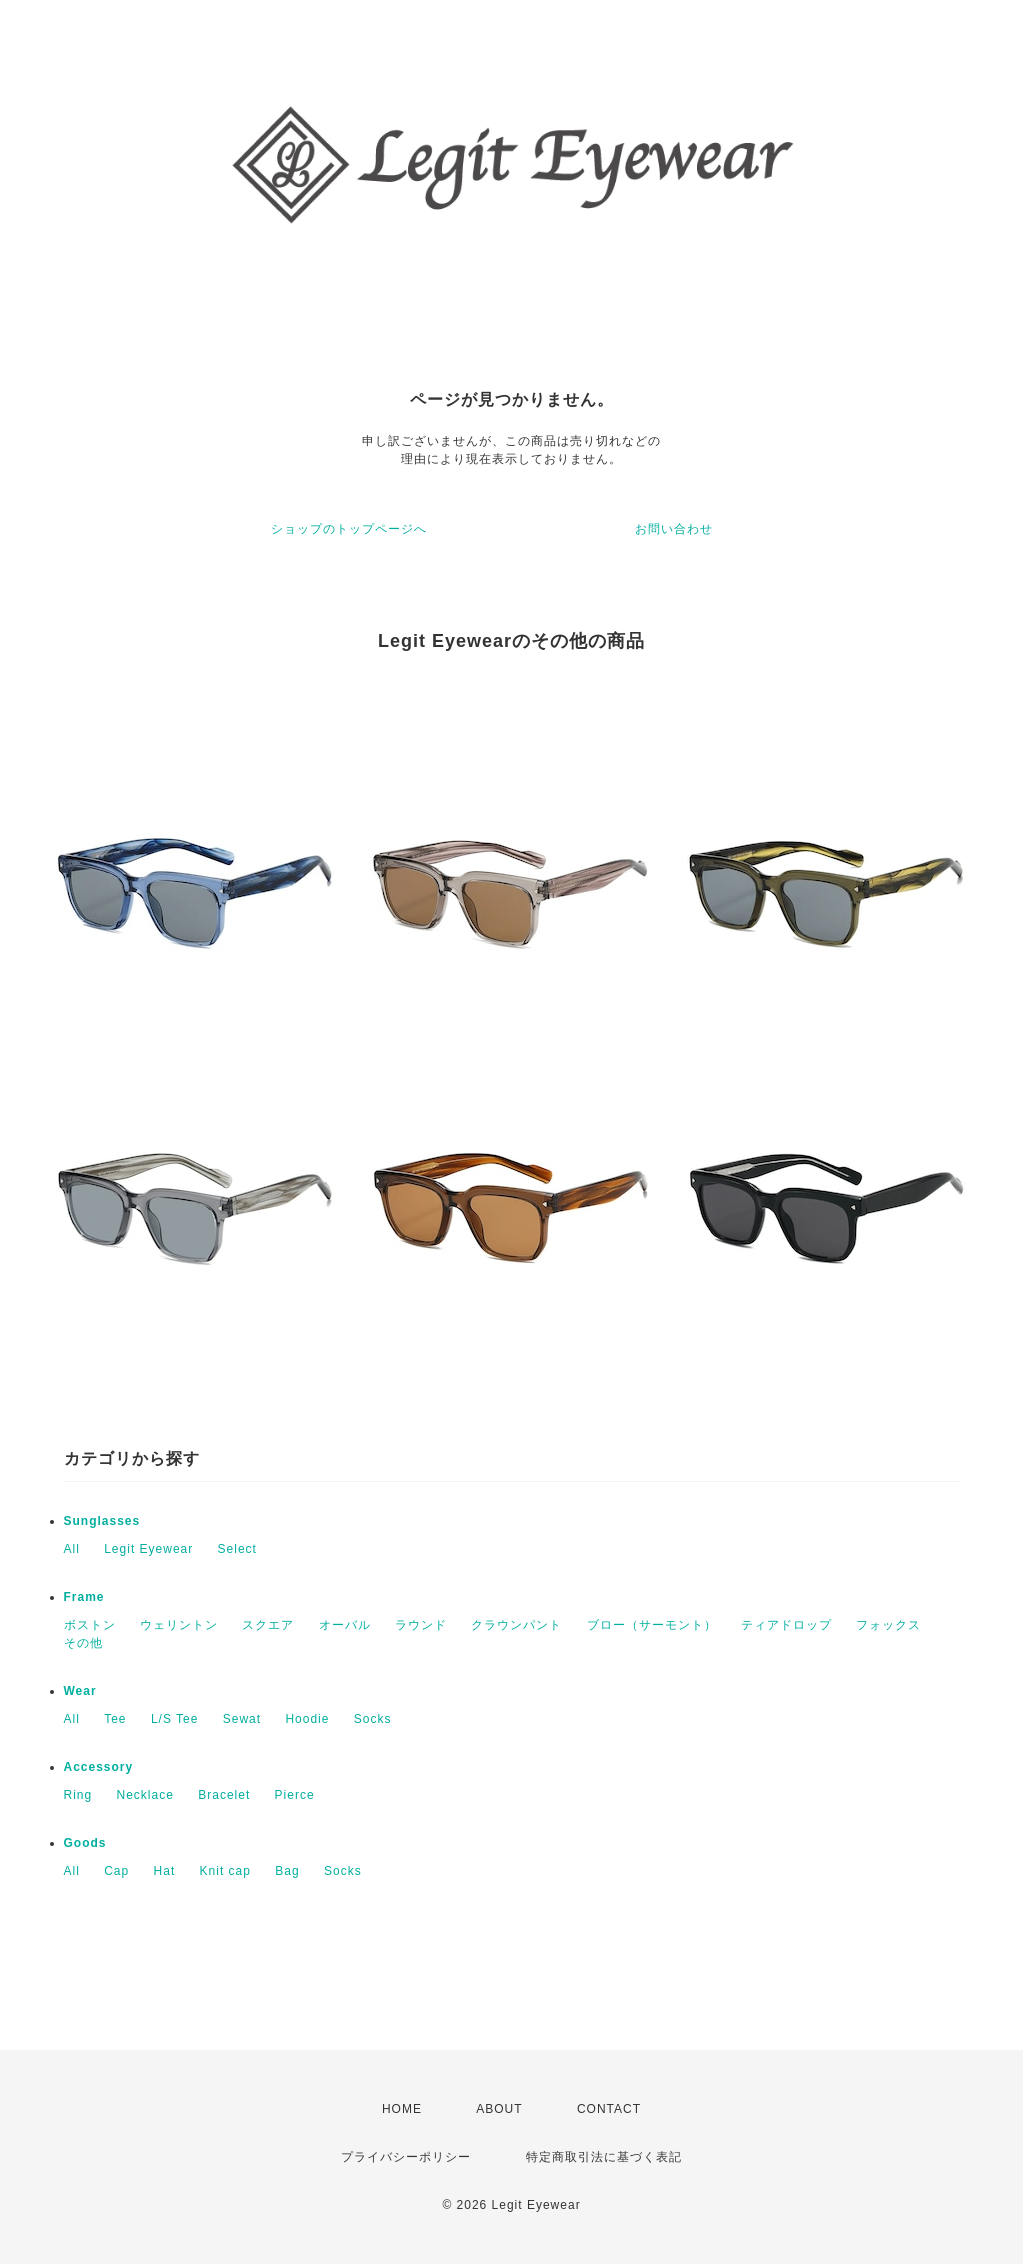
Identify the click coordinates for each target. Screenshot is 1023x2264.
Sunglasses (102, 1521)
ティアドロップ (786, 1625)
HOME (402, 2109)
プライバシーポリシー (406, 2157)
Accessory (99, 1767)
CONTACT (609, 2109)
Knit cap (225, 1871)
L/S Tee (174, 1719)
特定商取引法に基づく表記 (604, 2157)
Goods (85, 1843)
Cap (116, 1871)
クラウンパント (516, 1625)
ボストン (90, 1625)
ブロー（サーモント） (652, 1625)
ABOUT (499, 2109)
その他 (83, 1643)
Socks (373, 1719)
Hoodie (307, 1719)
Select (237, 1549)
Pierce (295, 1795)
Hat (165, 1871)
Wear (80, 1691)
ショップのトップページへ (349, 529)
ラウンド (421, 1625)
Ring (78, 1795)
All (72, 1549)
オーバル (345, 1625)
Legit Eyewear (148, 1549)
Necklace (145, 1795)
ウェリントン (179, 1625)
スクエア (268, 1625)
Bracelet (224, 1795)
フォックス (888, 1625)
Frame (84, 1597)
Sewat (242, 1719)
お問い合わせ (674, 529)
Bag (287, 1871)
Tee (115, 1719)
